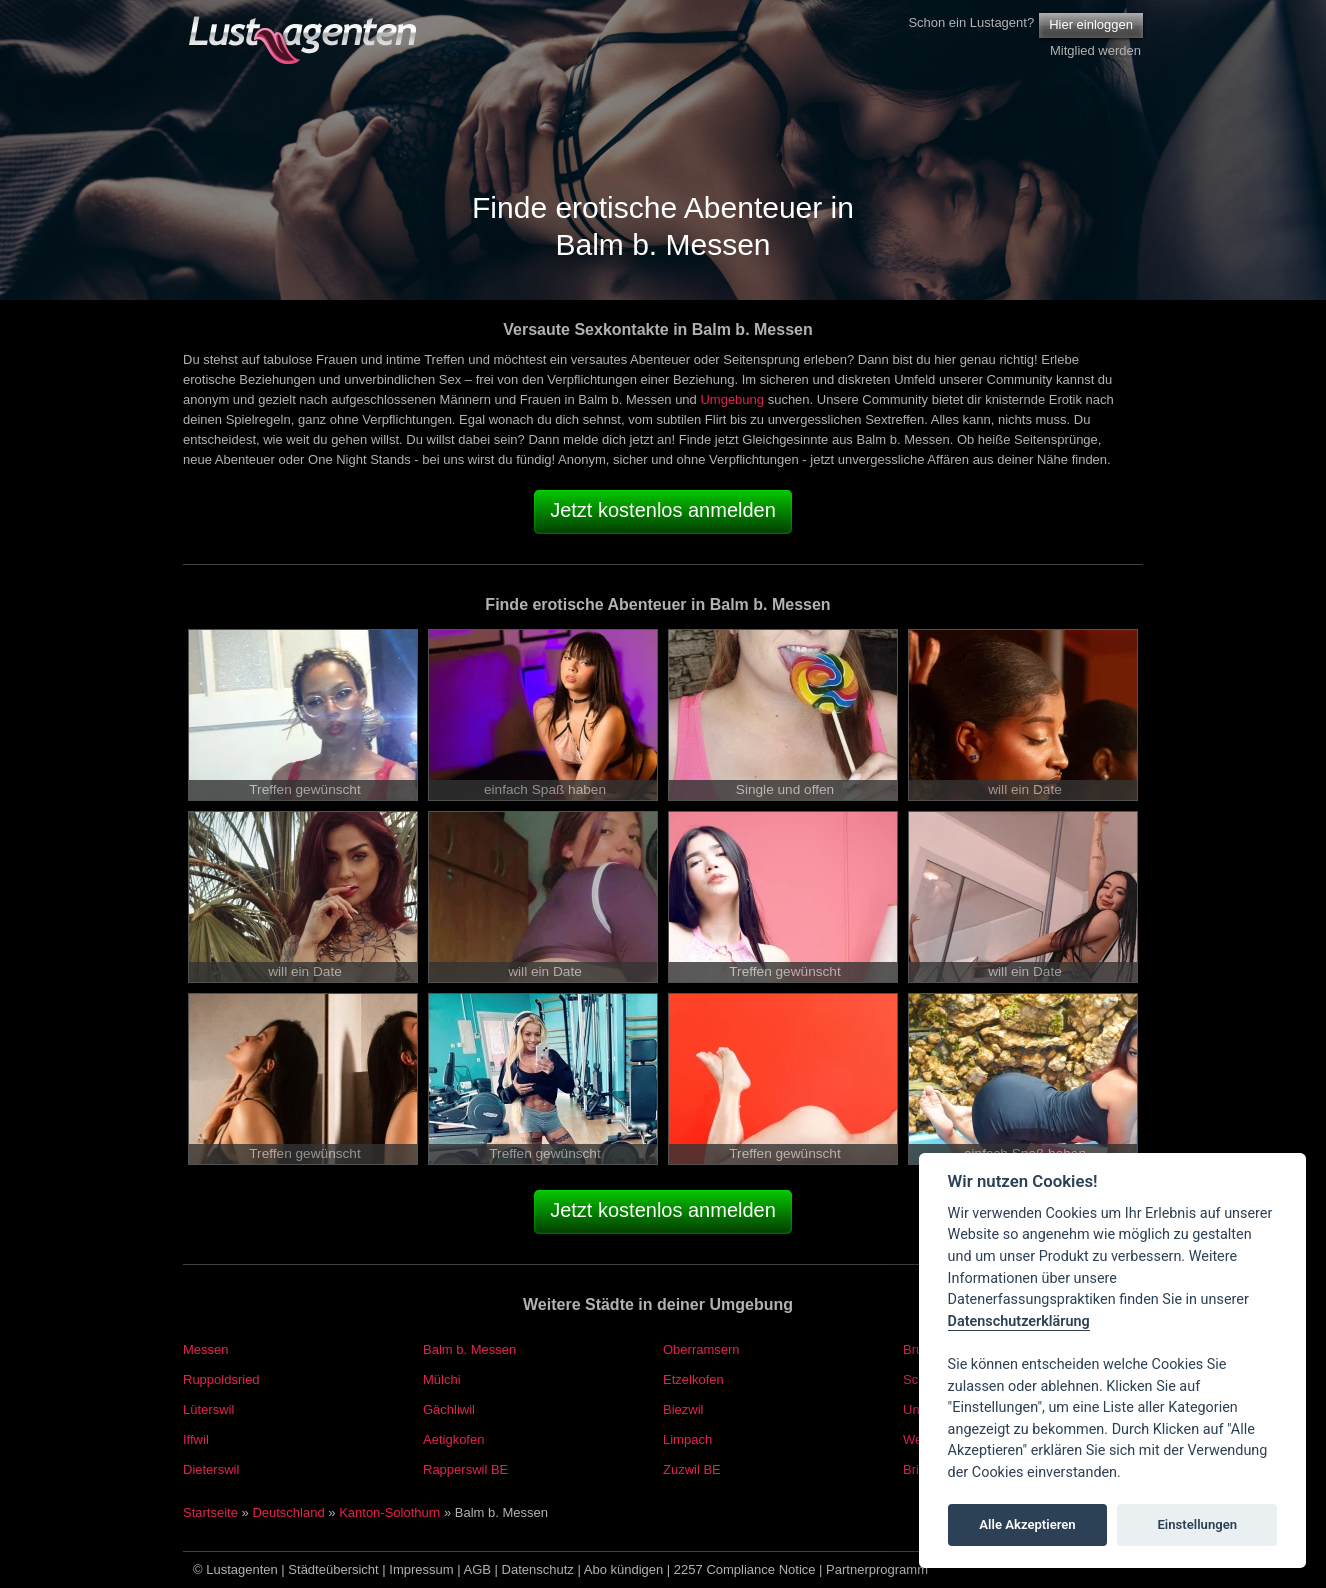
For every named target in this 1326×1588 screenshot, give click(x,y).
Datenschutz (538, 1569)
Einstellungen (1197, 1524)
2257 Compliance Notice (745, 1569)
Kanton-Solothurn (389, 1512)
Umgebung (732, 399)
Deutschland (288, 1512)
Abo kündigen (624, 1569)
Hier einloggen (1091, 24)
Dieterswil (211, 1469)
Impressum (421, 1569)
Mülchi (442, 1379)
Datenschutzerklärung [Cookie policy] (1019, 1321)
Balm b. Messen (469, 1349)
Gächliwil (449, 1409)
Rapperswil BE (465, 1469)
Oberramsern (701, 1349)
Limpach (687, 1439)
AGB (477, 1569)
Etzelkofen (693, 1379)
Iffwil (196, 1439)
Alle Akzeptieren (1027, 1524)
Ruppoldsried (221, 1379)
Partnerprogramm (877, 1569)
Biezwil (683, 1409)
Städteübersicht (333, 1569)
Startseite (210, 1512)
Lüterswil (208, 1409)
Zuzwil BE (692, 1469)
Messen (206, 1349)
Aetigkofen (453, 1439)
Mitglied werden (1095, 50)
